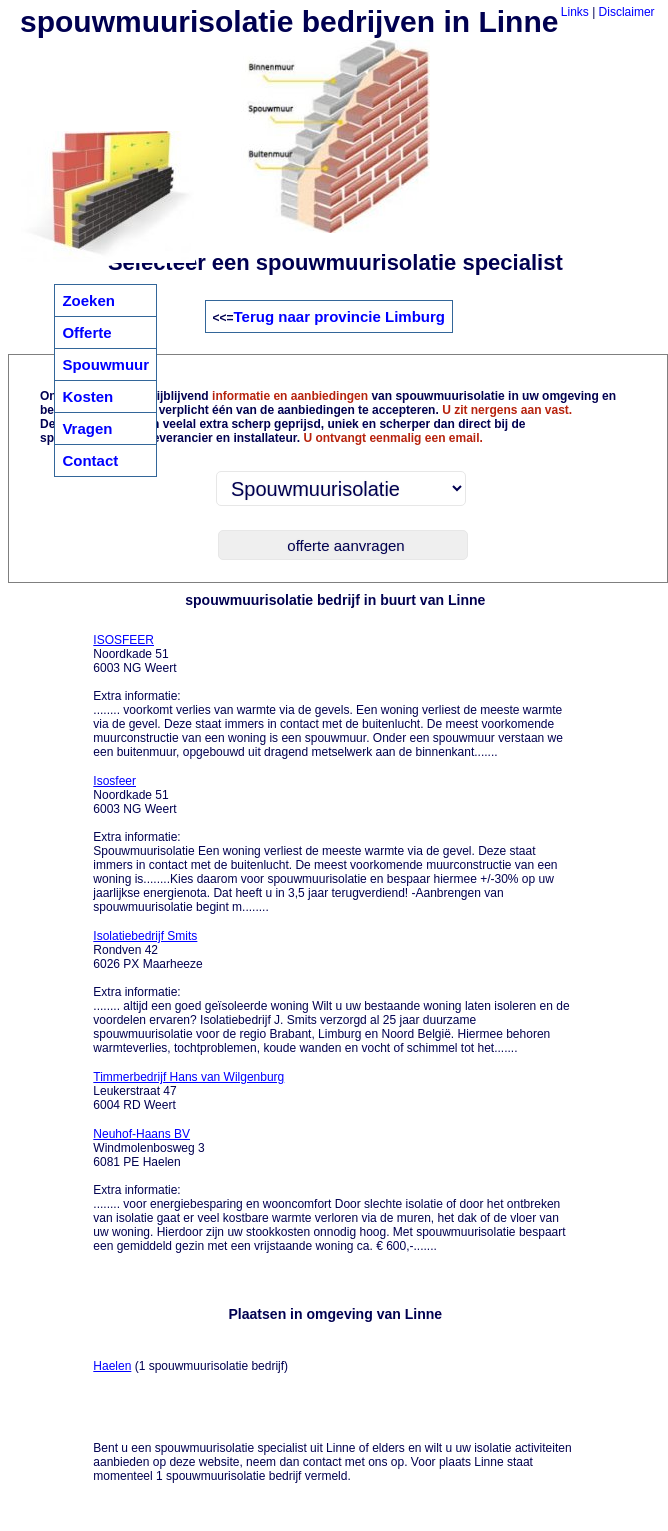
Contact (90, 460)
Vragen (87, 428)
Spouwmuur (105, 364)
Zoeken (88, 300)
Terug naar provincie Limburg (339, 316)
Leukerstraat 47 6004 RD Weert (188, 1091)
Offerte (86, 332)
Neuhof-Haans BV (141, 1134)
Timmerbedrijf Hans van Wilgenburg (188, 1077)
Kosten (87, 396)
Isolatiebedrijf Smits (145, 936)
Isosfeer (114, 781)
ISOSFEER (123, 640)
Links (575, 12)
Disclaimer (627, 12)
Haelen (112, 1366)
